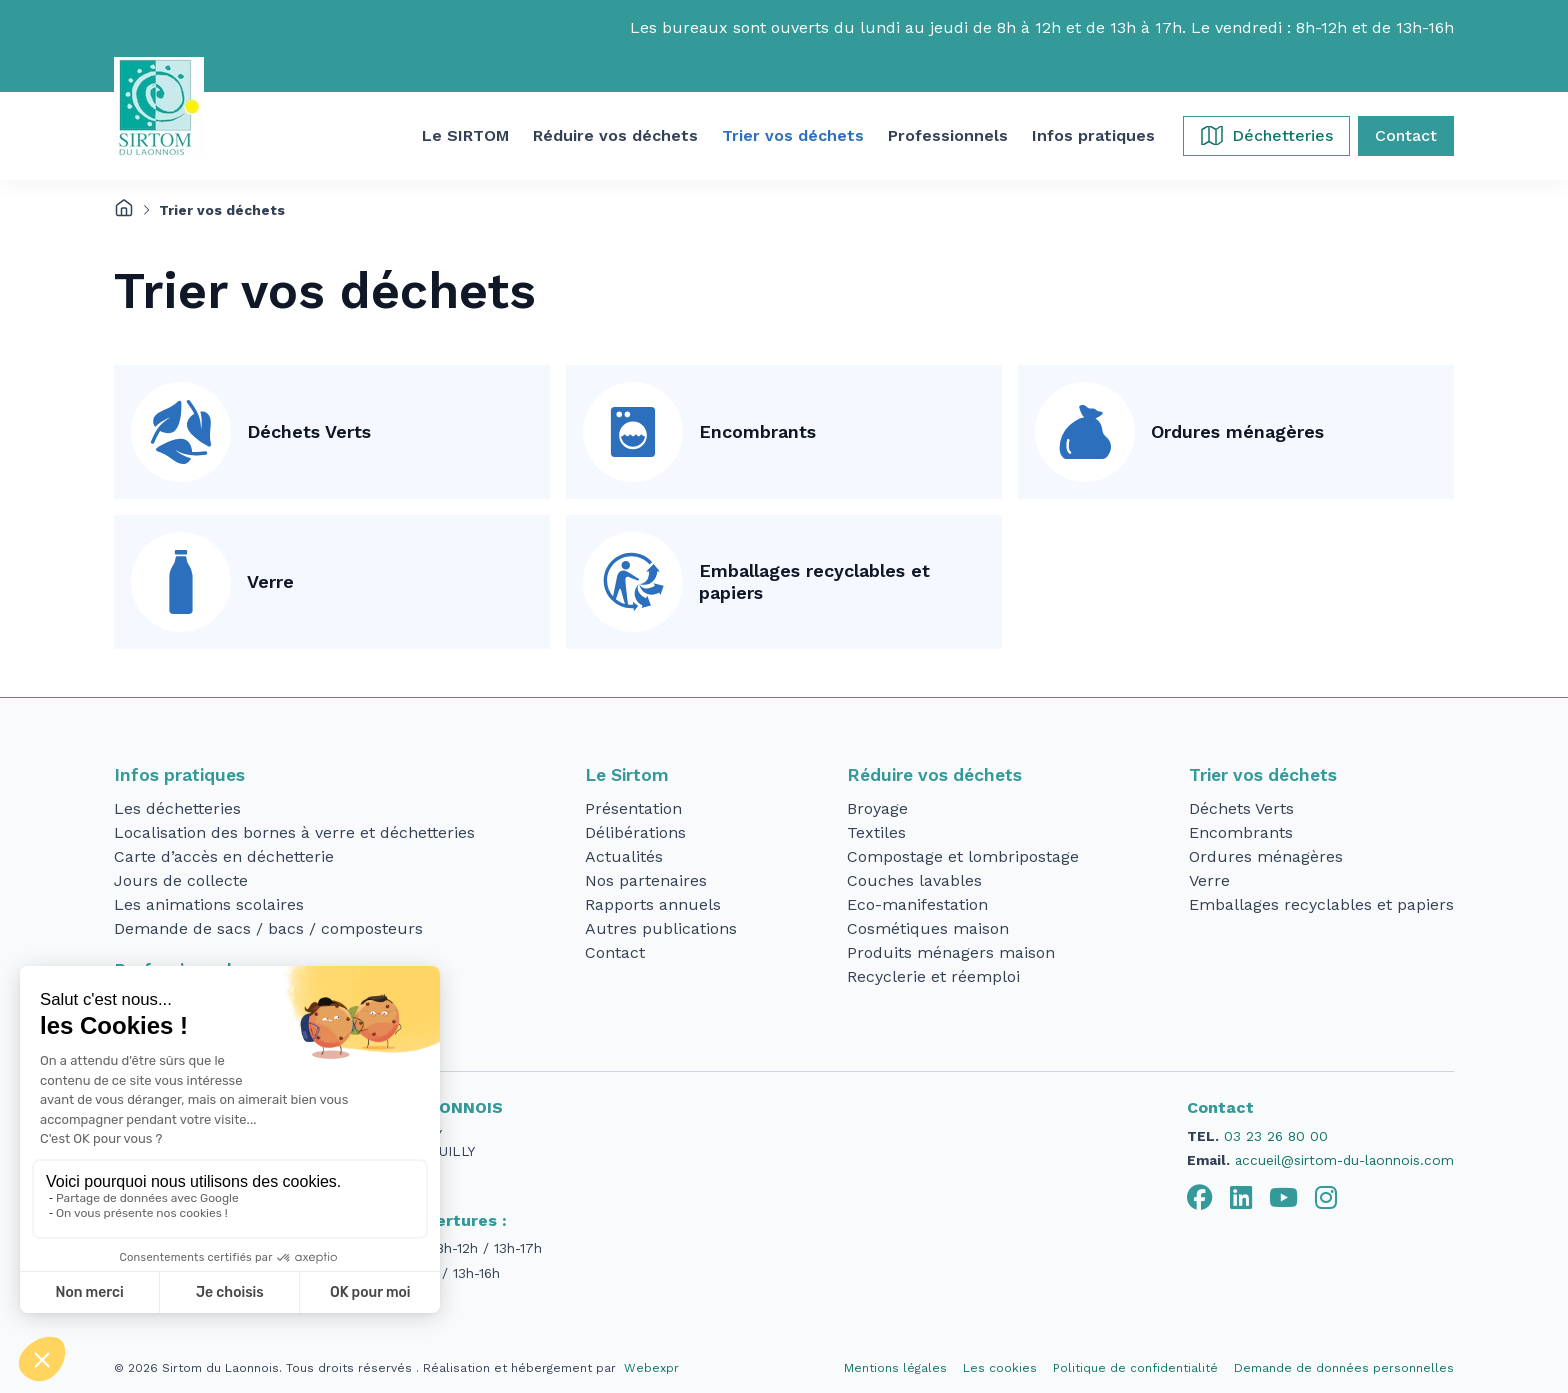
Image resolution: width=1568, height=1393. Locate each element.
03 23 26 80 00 (1276, 1136)
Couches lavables (914, 880)
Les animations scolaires (209, 904)
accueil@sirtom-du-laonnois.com (1344, 1160)
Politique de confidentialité (1135, 1368)
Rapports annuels (653, 904)
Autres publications (661, 928)
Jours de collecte (181, 880)
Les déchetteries (177, 808)
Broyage (877, 808)
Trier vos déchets (1263, 775)
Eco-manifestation (917, 904)
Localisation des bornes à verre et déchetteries (294, 832)
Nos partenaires (646, 880)
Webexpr (651, 1368)
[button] (465, 136)
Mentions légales (895, 1368)
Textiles (876, 832)
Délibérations (635, 832)
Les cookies (1000, 1368)
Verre (270, 581)
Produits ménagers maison (951, 952)
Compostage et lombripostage (963, 856)
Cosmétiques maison (928, 928)
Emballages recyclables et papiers (814, 582)
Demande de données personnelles (1344, 1368)
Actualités (624, 856)
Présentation (633, 808)
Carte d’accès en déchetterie (224, 856)
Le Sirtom (627, 775)
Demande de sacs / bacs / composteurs (268, 928)
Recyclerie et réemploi (933, 976)
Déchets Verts (309, 431)
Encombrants (757, 431)
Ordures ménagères (1237, 431)
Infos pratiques (179, 775)
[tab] (1200, 1198)
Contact (615, 952)
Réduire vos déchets (934, 775)
